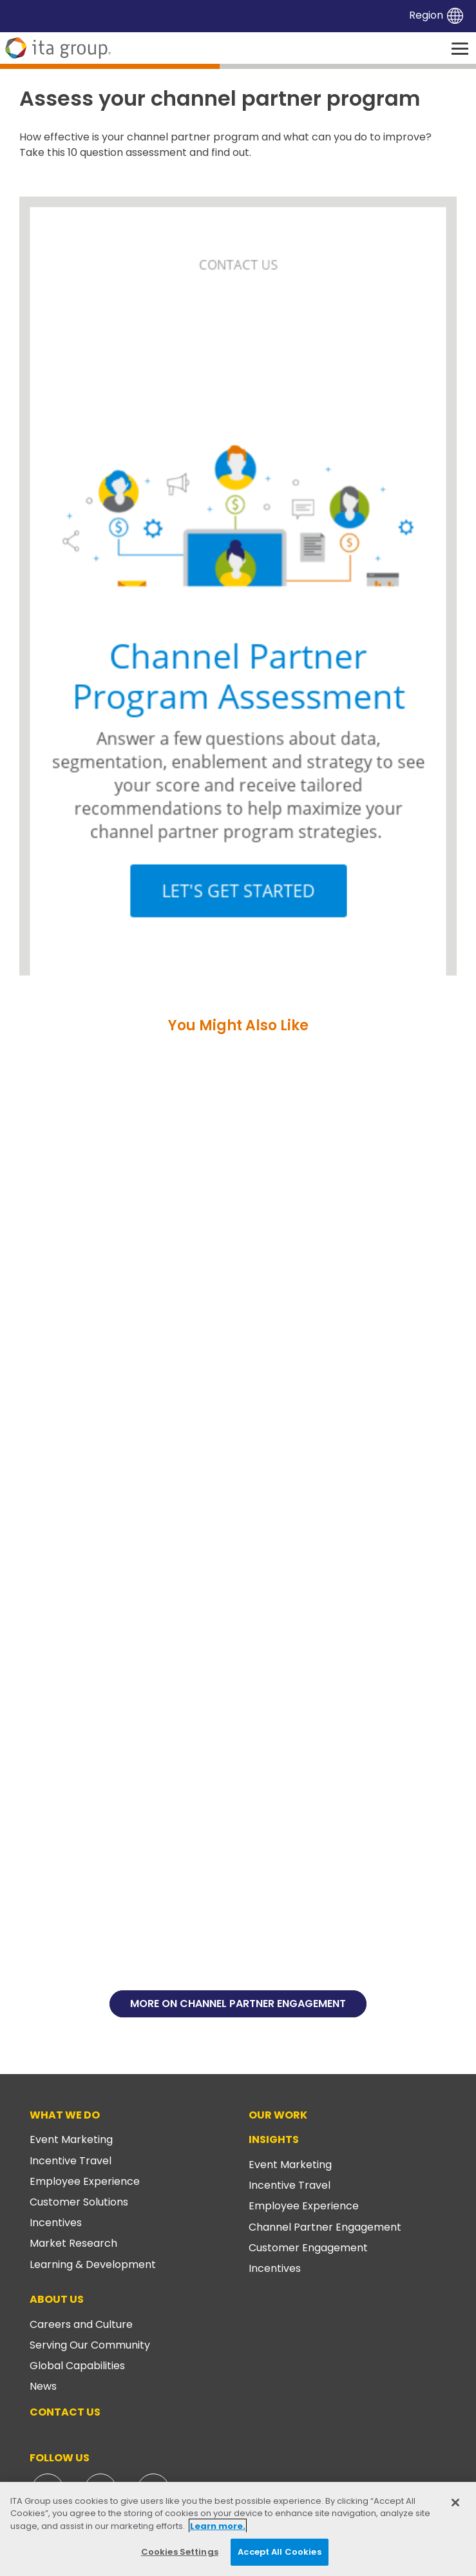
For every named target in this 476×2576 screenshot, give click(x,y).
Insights (274, 2139)
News (43, 2386)
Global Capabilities (77, 2365)
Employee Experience (85, 2181)
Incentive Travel (70, 2160)
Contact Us (65, 2412)
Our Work (278, 2115)
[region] (238, 2529)
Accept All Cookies (279, 2552)
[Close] (455, 2502)
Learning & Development (93, 2264)
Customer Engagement (308, 2247)
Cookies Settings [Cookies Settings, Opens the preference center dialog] (179, 2552)
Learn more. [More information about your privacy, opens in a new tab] (217, 2526)
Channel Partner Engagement (325, 2227)
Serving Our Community (90, 2345)
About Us (57, 2299)
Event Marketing (71, 2139)
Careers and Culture (81, 2324)
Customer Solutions (79, 2202)
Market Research (73, 2243)
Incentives (56, 2222)
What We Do (65, 2115)
